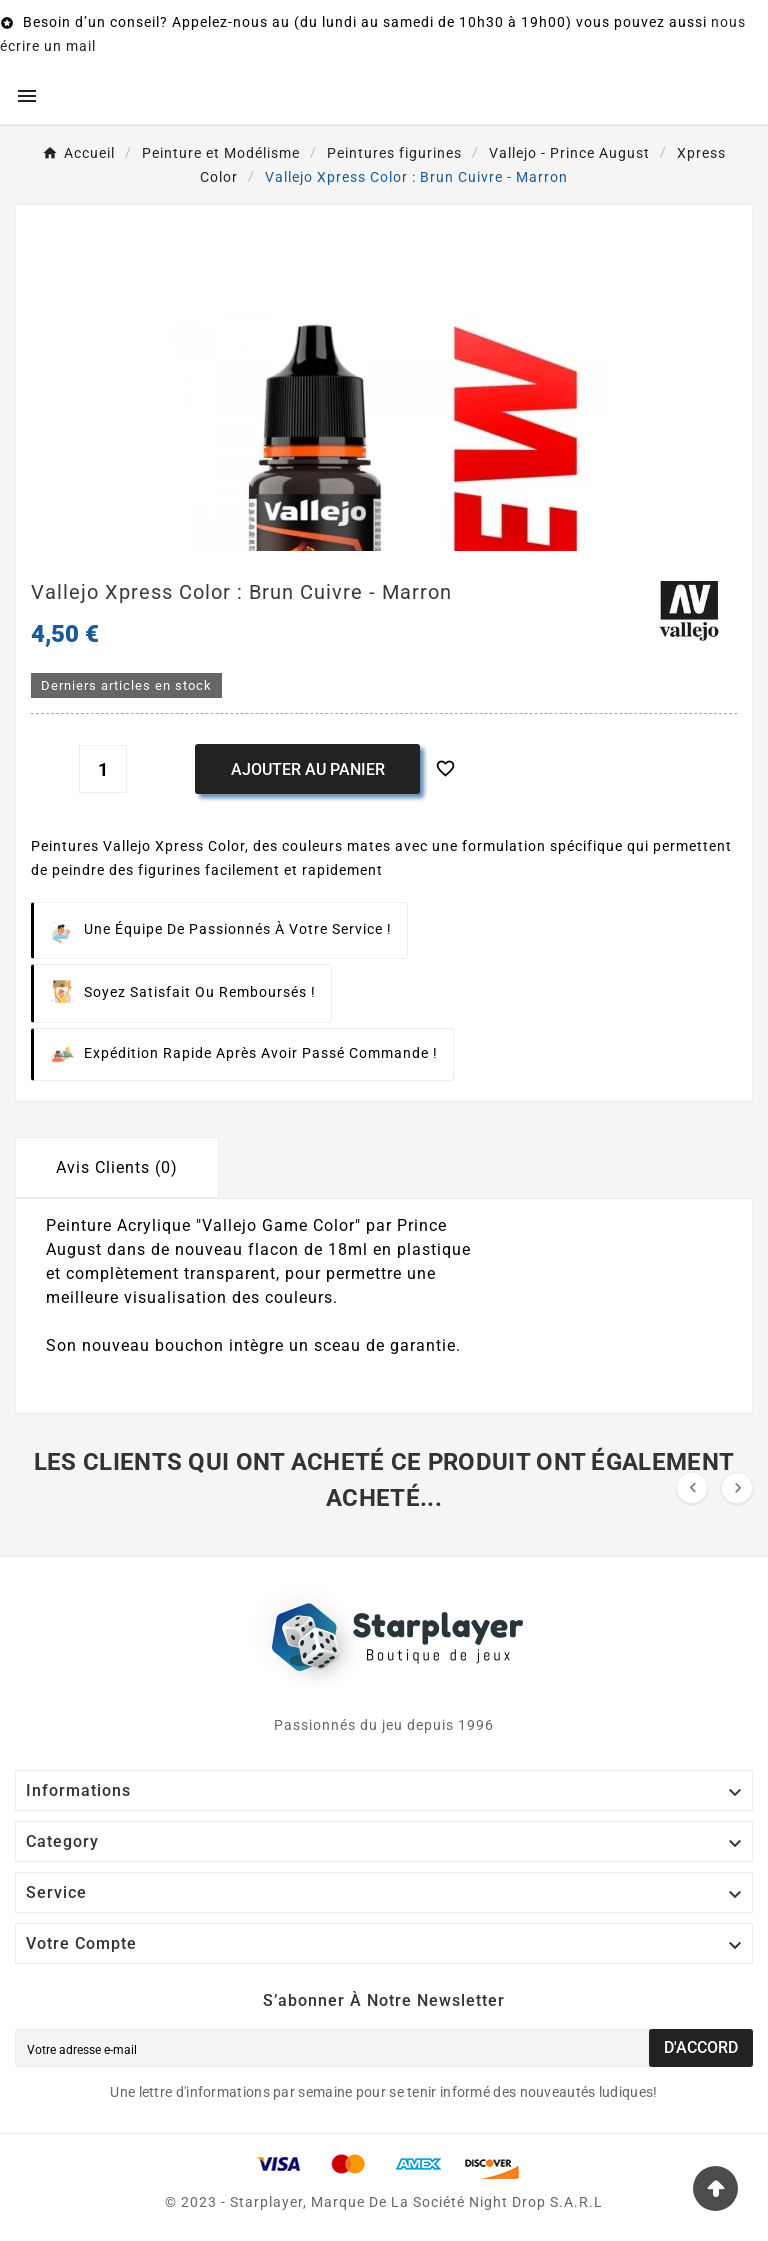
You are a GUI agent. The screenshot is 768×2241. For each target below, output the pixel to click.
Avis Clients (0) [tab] (117, 1167)
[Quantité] (103, 769)
